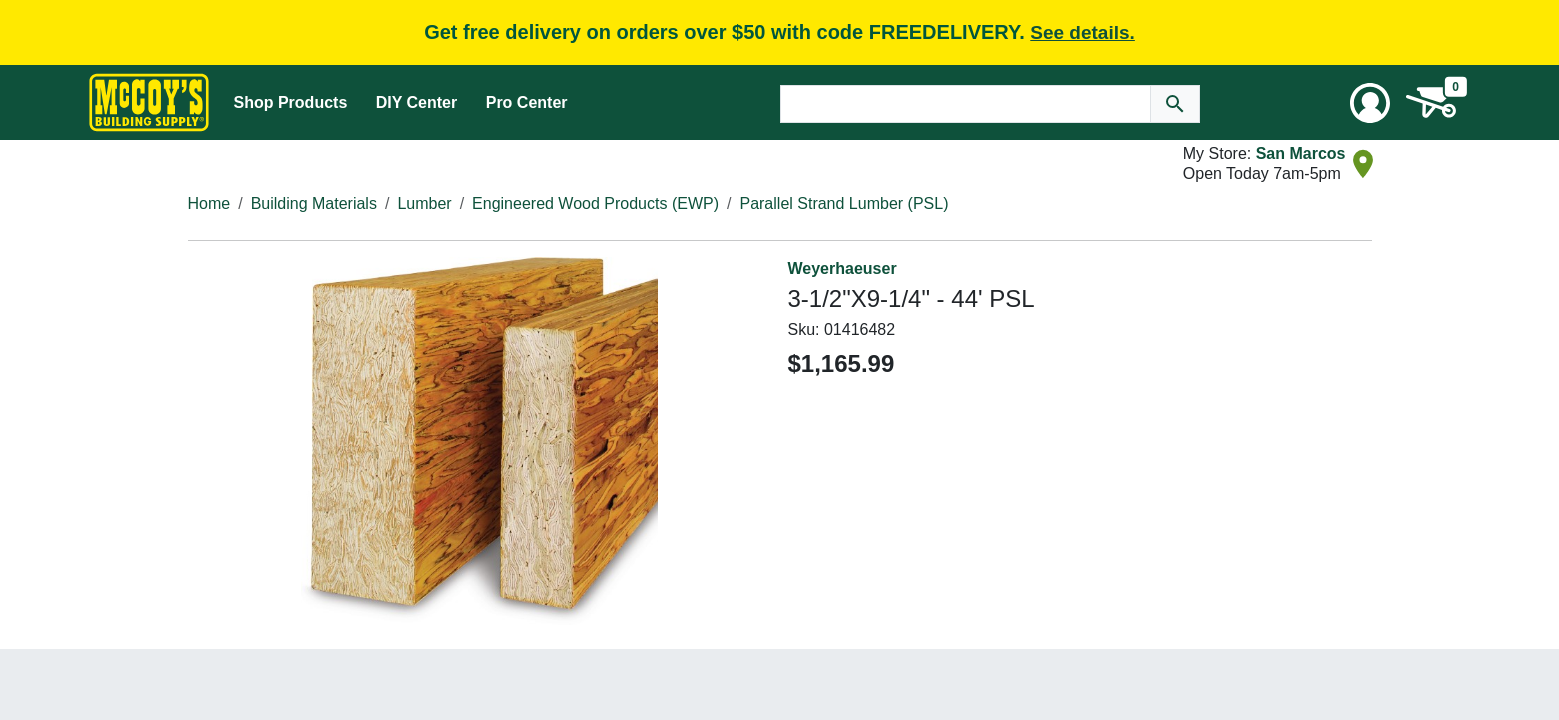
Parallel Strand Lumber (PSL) (843, 203)
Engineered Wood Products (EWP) (595, 203)
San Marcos (1301, 153)
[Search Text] (965, 104)
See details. (1082, 32)
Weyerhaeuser (842, 268)
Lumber (424, 203)
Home (209, 203)
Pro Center (527, 102)
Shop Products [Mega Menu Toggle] (291, 102)
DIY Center (417, 102)
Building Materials (314, 203)
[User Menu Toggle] (1370, 103)
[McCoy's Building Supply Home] (149, 102)
